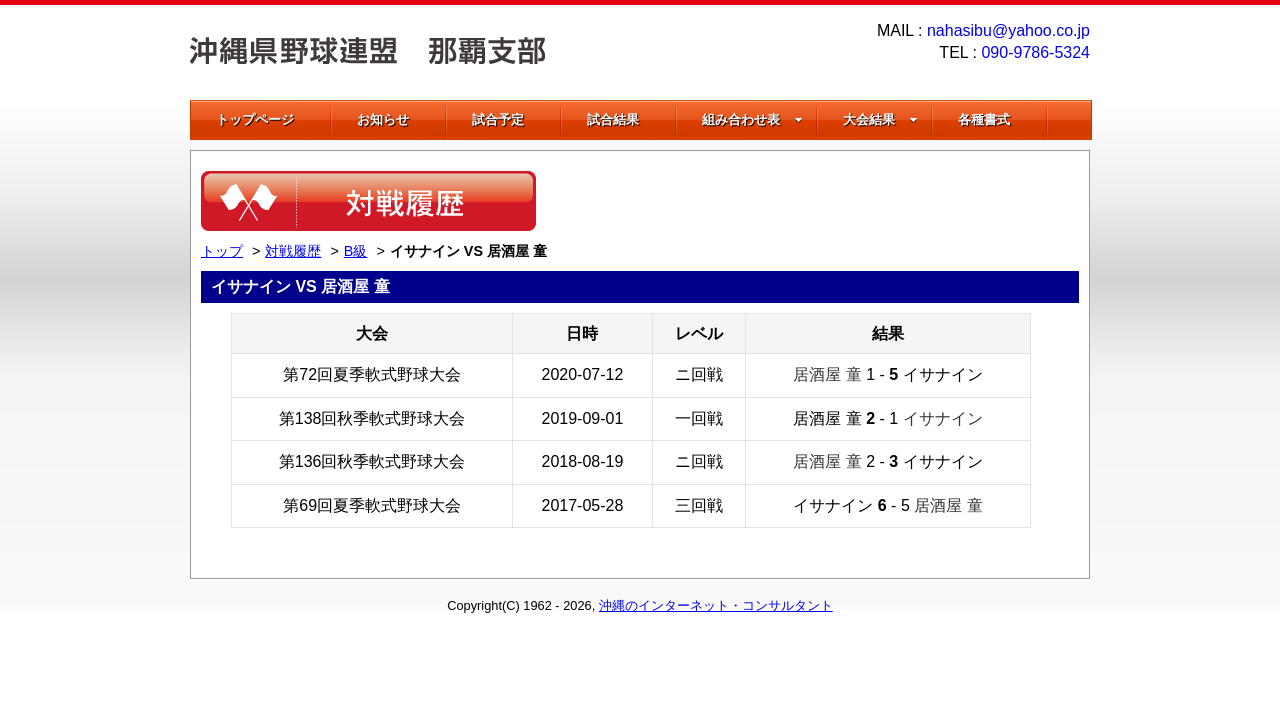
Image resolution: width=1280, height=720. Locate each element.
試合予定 (498, 119)
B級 (356, 251)
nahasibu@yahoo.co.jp (1008, 30)
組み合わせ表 (752, 119)
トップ (222, 251)
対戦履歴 (293, 251)
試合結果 (613, 119)
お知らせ (383, 119)
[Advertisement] (845, 201)
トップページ (255, 119)
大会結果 (880, 119)
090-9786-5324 (1035, 52)
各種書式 (984, 119)
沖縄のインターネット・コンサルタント (716, 605)
